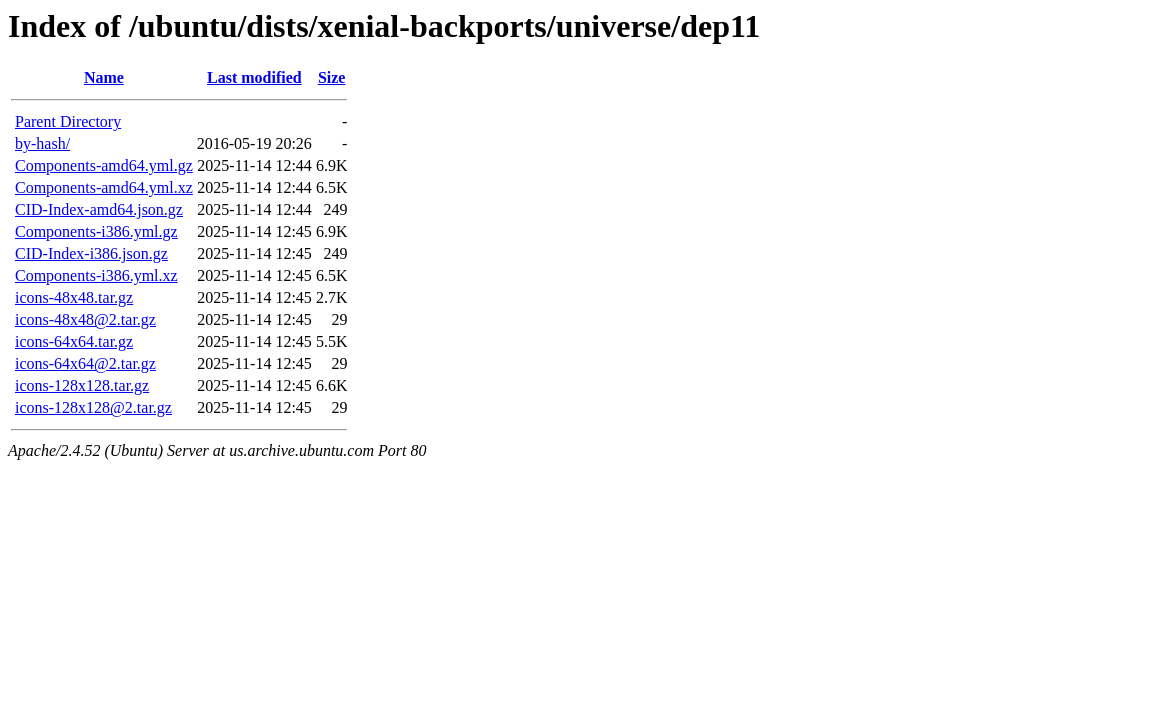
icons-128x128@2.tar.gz (93, 407)
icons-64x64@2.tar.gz (85, 363)
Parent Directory (68, 121)
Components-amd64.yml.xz (104, 187)
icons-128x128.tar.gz (82, 385)
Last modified (254, 77)
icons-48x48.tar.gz (74, 297)
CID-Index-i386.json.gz (91, 253)
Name (104, 77)
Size (332, 77)
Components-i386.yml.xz (96, 275)
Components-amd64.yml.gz (104, 165)
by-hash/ (42, 143)
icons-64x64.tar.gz (74, 341)
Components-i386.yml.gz (96, 231)
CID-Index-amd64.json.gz (99, 209)
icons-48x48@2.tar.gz (85, 319)
